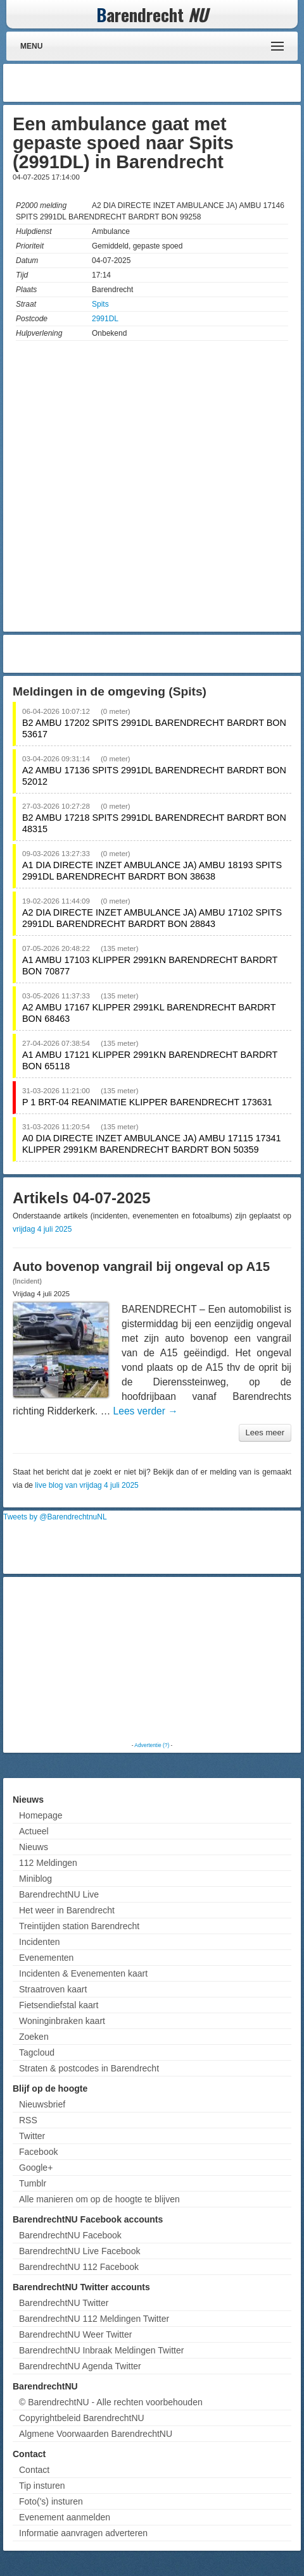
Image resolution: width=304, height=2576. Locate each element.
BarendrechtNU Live (59, 1894)
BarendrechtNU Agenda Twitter (80, 2366)
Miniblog (35, 1879)
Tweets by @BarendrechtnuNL (55, 1516)
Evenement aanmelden (64, 2517)
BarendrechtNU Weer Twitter (75, 2334)
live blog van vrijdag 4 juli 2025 (86, 1485)
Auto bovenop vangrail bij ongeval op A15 (141, 1266)
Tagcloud (36, 2052)
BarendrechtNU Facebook (70, 2235)
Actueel (34, 1831)
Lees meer (265, 1432)
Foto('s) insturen (51, 2501)
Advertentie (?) (151, 1745)
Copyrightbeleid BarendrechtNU (81, 2418)
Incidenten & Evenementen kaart (83, 1973)
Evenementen (46, 1958)
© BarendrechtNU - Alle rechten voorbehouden (111, 2402)
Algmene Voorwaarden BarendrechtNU (95, 2434)
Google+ (36, 2167)
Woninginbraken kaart (62, 2021)
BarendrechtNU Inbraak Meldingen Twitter (101, 2350)
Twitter (32, 2136)
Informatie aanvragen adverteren (83, 2533)
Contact (34, 2470)
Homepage (41, 1815)
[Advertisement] (196, 83)
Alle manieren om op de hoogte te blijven (99, 2199)
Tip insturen (42, 2486)
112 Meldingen (48, 1863)
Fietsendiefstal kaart (58, 2005)
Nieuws (33, 1847)
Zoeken (34, 2037)
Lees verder (145, 1411)
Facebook (38, 2152)
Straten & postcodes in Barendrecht (89, 2068)
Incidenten (39, 1942)
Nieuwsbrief (42, 2104)
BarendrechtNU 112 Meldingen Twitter (94, 2319)
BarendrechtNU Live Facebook (79, 2251)
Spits (100, 304)
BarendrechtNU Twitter (63, 2303)
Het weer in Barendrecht (67, 1910)
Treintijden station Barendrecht (79, 1926)
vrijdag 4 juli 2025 (42, 1229)
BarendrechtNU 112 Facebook (79, 2267)
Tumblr (32, 2183)
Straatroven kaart (53, 1989)
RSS (28, 2120)
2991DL (105, 318)
